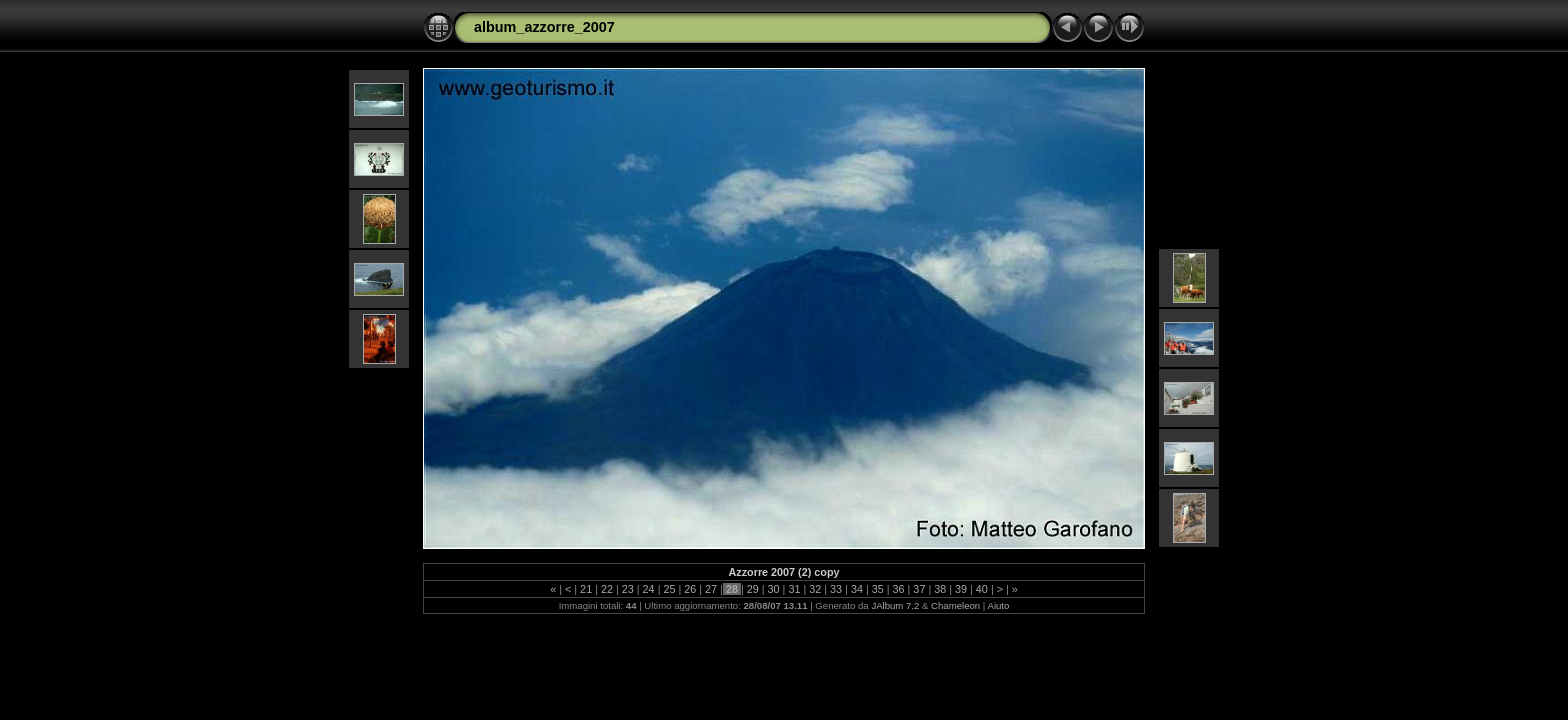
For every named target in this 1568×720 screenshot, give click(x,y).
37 (919, 589)
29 (753, 589)
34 (857, 589)
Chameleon (955, 605)
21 (586, 589)
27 (711, 589)
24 (649, 589)
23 (628, 589)
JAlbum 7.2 (895, 605)
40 (982, 589)
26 (690, 589)
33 (836, 589)
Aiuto (998, 605)
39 (961, 589)
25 (669, 589)
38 (940, 589)
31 (794, 589)
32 (815, 589)
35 (878, 589)
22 (607, 589)
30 (774, 589)
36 (899, 589)
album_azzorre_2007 (544, 27)
